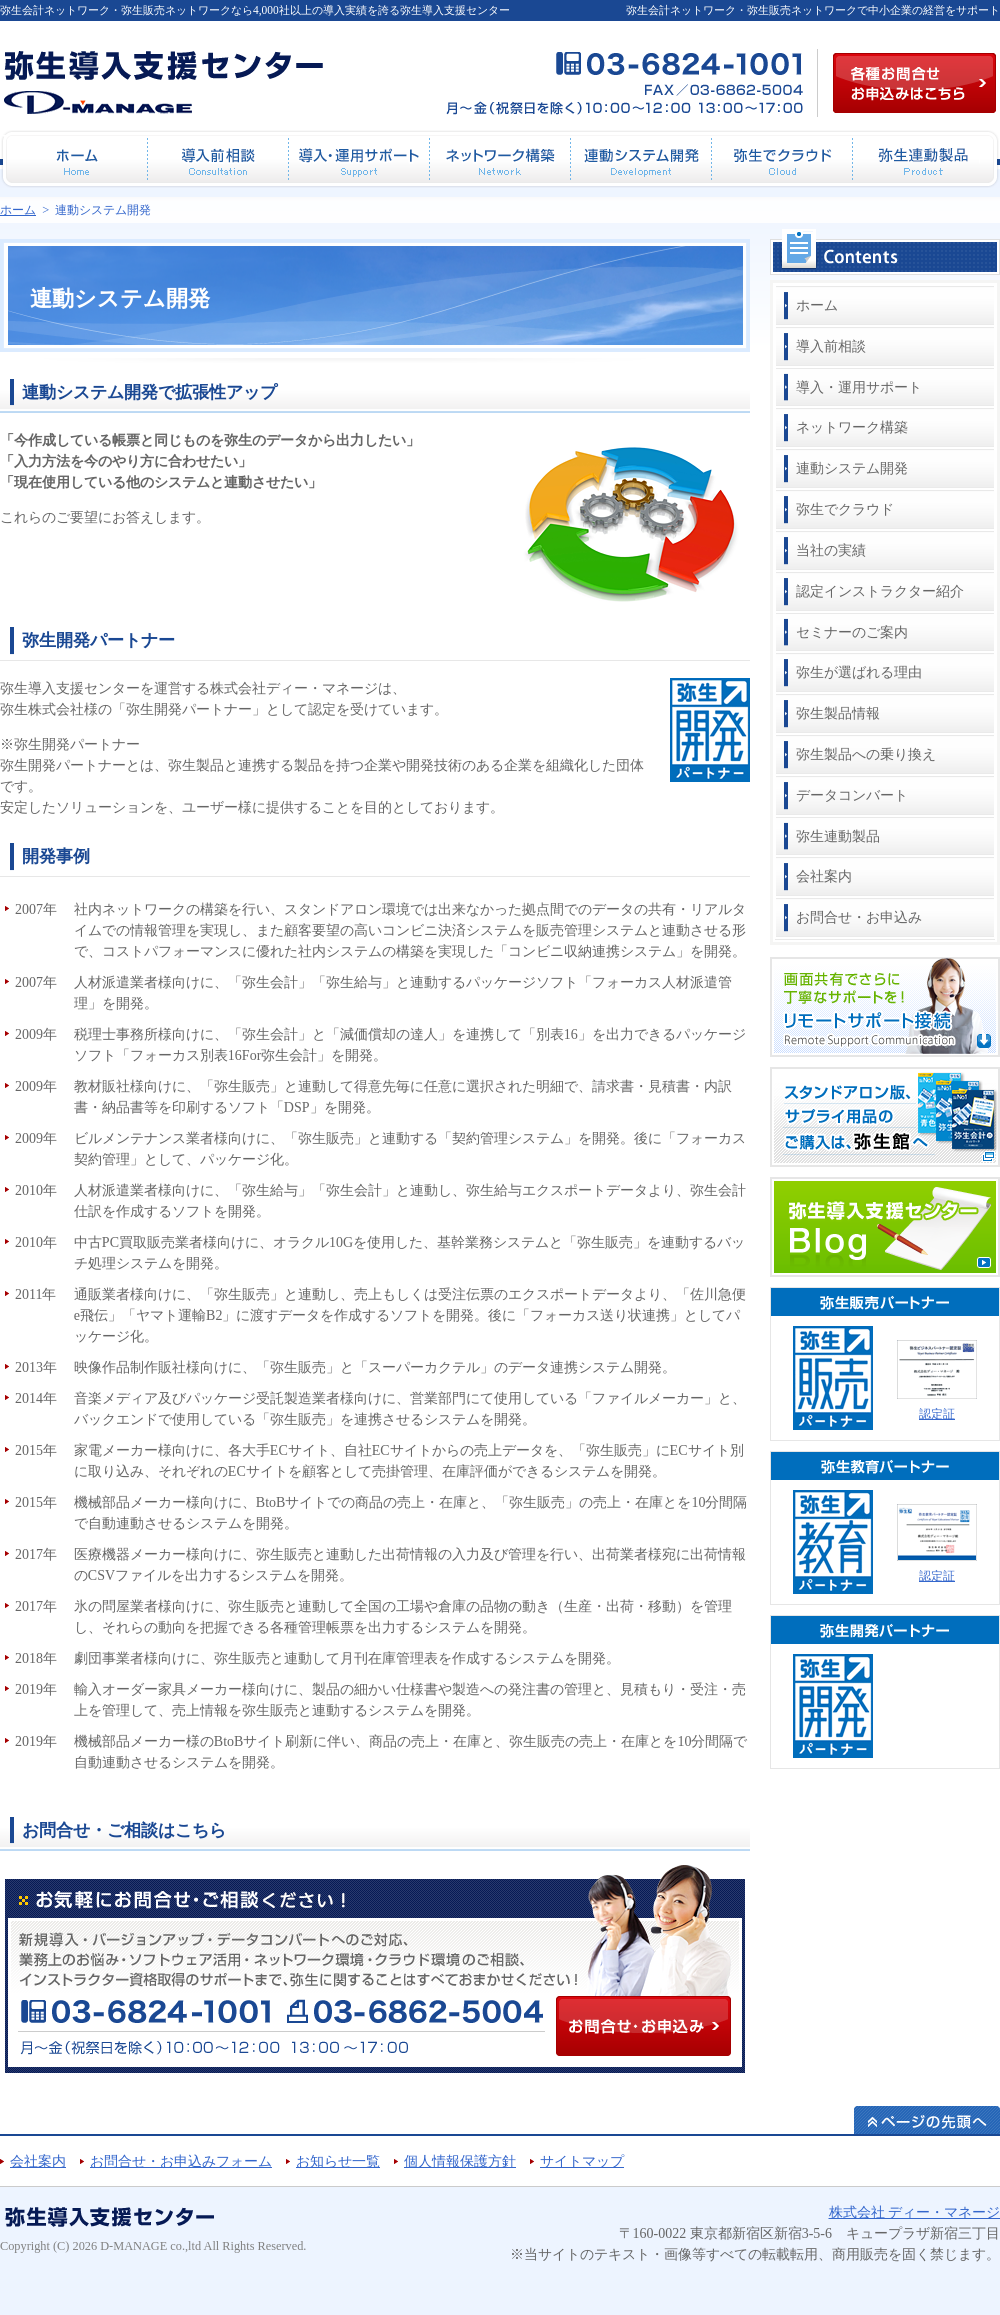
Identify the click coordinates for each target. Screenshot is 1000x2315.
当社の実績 (831, 550)
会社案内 (824, 876)
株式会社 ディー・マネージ (915, 2212)
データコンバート (852, 795)
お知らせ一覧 (338, 2161)
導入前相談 (831, 346)
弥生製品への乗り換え (866, 754)
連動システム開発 (852, 468)
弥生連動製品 (838, 836)
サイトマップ (582, 2161)
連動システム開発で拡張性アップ (149, 392)
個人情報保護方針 (460, 2161)
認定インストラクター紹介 (880, 591)
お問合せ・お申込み (859, 917)
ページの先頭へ (927, 2120)
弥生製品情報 (838, 713)
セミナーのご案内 (852, 632)
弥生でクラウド (845, 509)
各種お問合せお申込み (914, 83)
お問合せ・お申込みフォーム (181, 2161)
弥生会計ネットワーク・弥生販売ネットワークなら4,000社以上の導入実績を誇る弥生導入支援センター (255, 10)
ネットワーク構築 (852, 427)
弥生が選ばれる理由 (859, 672)
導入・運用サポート (859, 387)
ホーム (817, 305)
